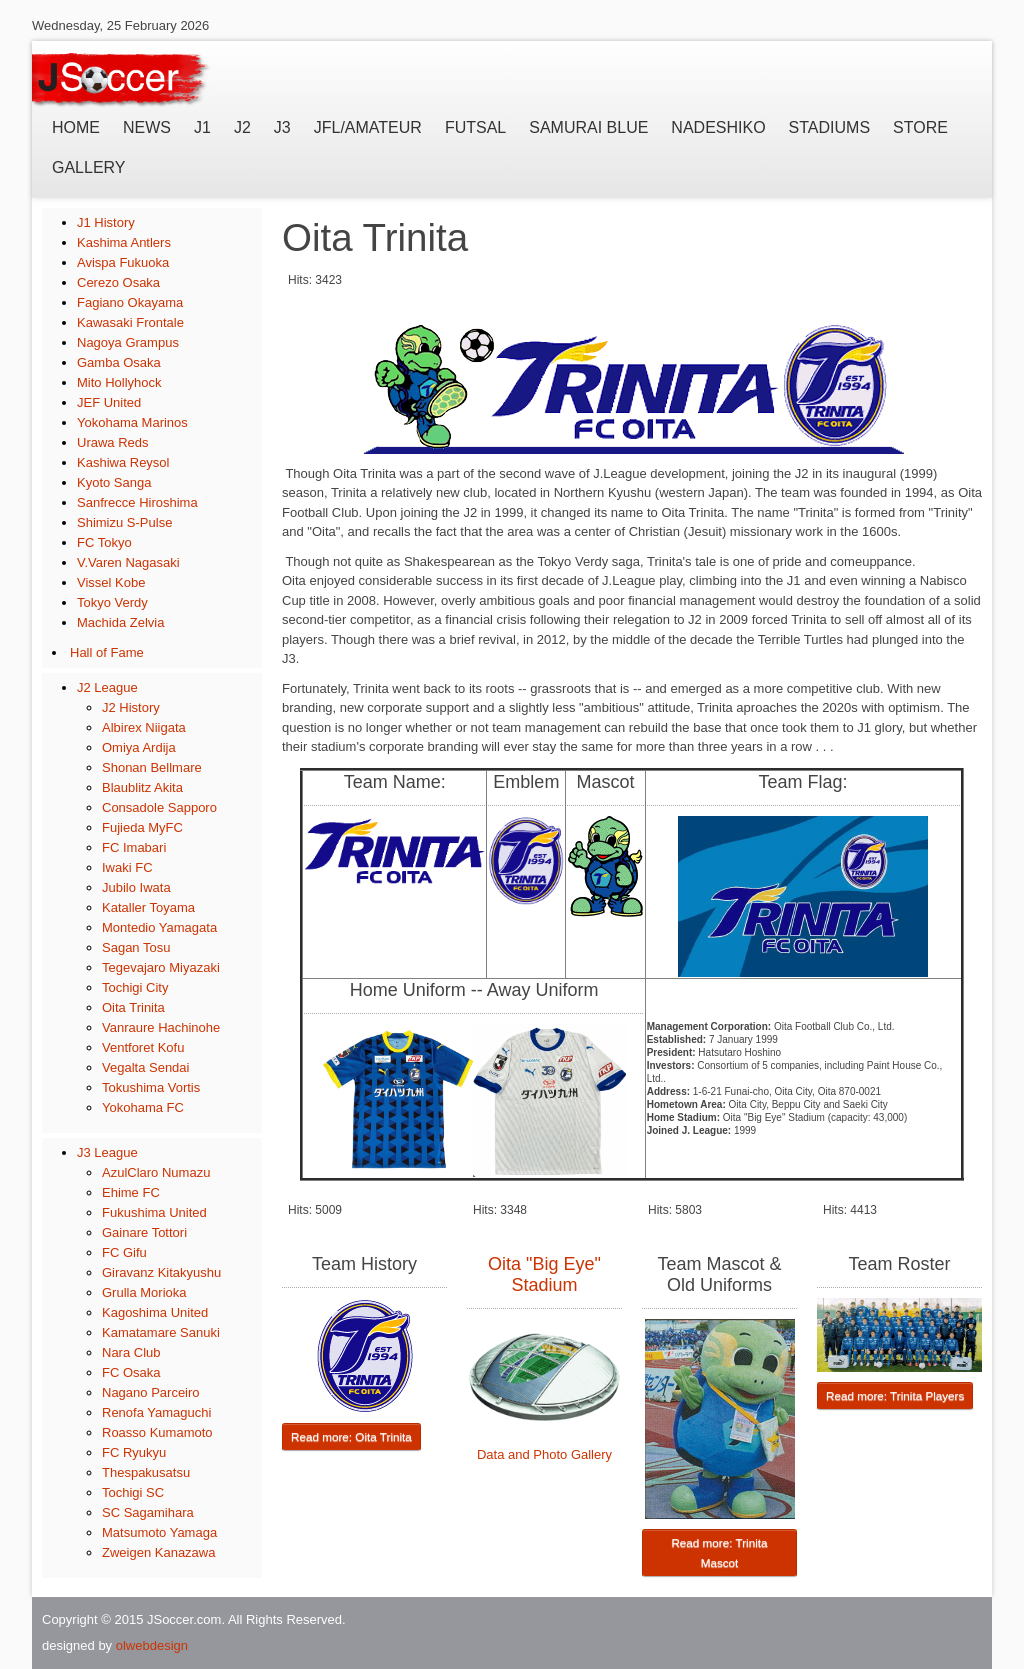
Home (76, 127)
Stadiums (829, 127)
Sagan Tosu (136, 947)
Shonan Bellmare (152, 767)
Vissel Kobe (111, 582)
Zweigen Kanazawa (158, 1552)
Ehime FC (131, 1192)
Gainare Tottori (144, 1232)
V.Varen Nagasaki (128, 562)
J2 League (107, 687)
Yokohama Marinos (132, 422)
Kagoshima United (155, 1312)
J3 (282, 127)
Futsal (475, 127)
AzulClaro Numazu (156, 1172)
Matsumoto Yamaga (159, 1532)
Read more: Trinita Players (895, 1395)
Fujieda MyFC (142, 827)
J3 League (107, 1152)
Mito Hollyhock (119, 382)
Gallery (89, 167)
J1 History (106, 222)
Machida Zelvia (120, 622)
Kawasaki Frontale (130, 322)
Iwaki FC (127, 867)
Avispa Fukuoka (123, 262)
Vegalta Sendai (145, 1067)
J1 (202, 127)
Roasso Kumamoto (157, 1432)
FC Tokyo (104, 542)
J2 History (131, 707)
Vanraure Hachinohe (161, 1027)
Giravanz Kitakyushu (161, 1272)
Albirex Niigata (144, 727)
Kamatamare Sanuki (161, 1332)
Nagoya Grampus (128, 342)
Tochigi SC (133, 1492)
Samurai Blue (588, 127)
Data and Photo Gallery (544, 1454)
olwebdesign (152, 1645)
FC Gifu (124, 1252)
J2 (242, 127)
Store (920, 127)
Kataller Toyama (148, 907)
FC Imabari (134, 847)
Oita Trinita (133, 1007)
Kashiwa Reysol (123, 462)
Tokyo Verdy (112, 602)
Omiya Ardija (139, 747)
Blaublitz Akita (142, 787)
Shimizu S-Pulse (124, 522)
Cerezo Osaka (118, 282)
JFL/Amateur (368, 127)
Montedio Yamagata (159, 927)
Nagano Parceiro (151, 1392)
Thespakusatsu (146, 1472)
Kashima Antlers (124, 242)
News (147, 127)
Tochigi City (135, 987)
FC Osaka (131, 1372)
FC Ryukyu (134, 1452)
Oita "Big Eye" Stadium (544, 1274)
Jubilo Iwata (136, 887)
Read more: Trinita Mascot (719, 1552)
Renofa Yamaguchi (156, 1412)
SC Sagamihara (148, 1512)
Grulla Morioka (144, 1292)
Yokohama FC (143, 1107)
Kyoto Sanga (114, 482)
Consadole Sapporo (159, 807)
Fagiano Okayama (130, 302)
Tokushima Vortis (151, 1087)
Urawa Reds (113, 442)
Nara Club (131, 1352)
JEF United (109, 402)
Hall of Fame (107, 652)
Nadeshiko (718, 127)
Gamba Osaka (119, 362)
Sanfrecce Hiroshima (137, 502)
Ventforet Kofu (143, 1047)
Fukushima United (154, 1212)
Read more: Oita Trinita (351, 1436)
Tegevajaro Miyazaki (161, 967)
